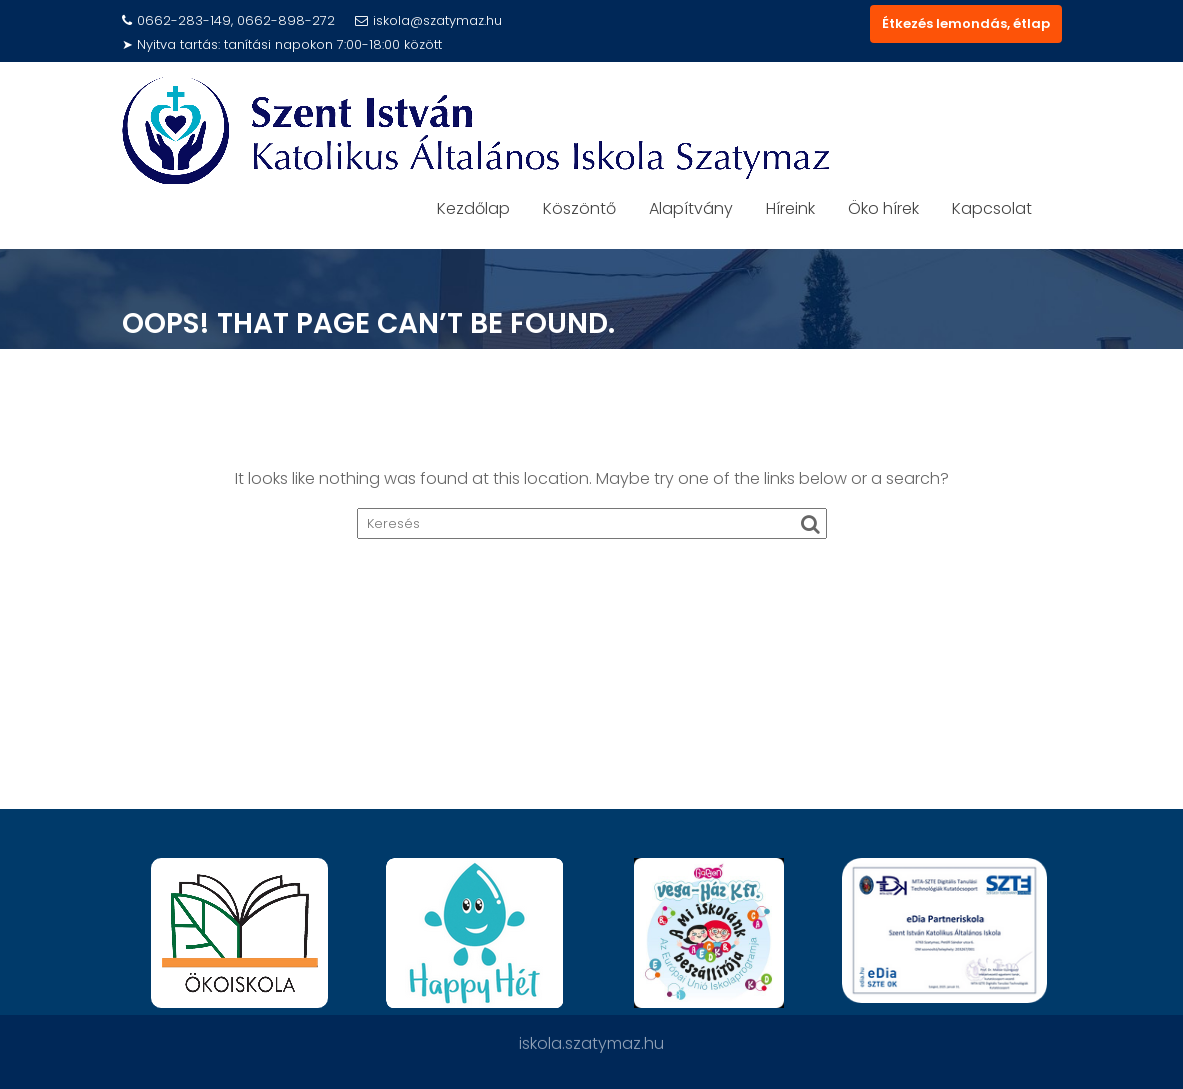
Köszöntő (579, 208)
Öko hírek (883, 208)
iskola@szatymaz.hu (428, 20)
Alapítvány (691, 208)
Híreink (790, 208)
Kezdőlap (473, 208)
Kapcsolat (992, 208)
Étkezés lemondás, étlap (966, 23)
